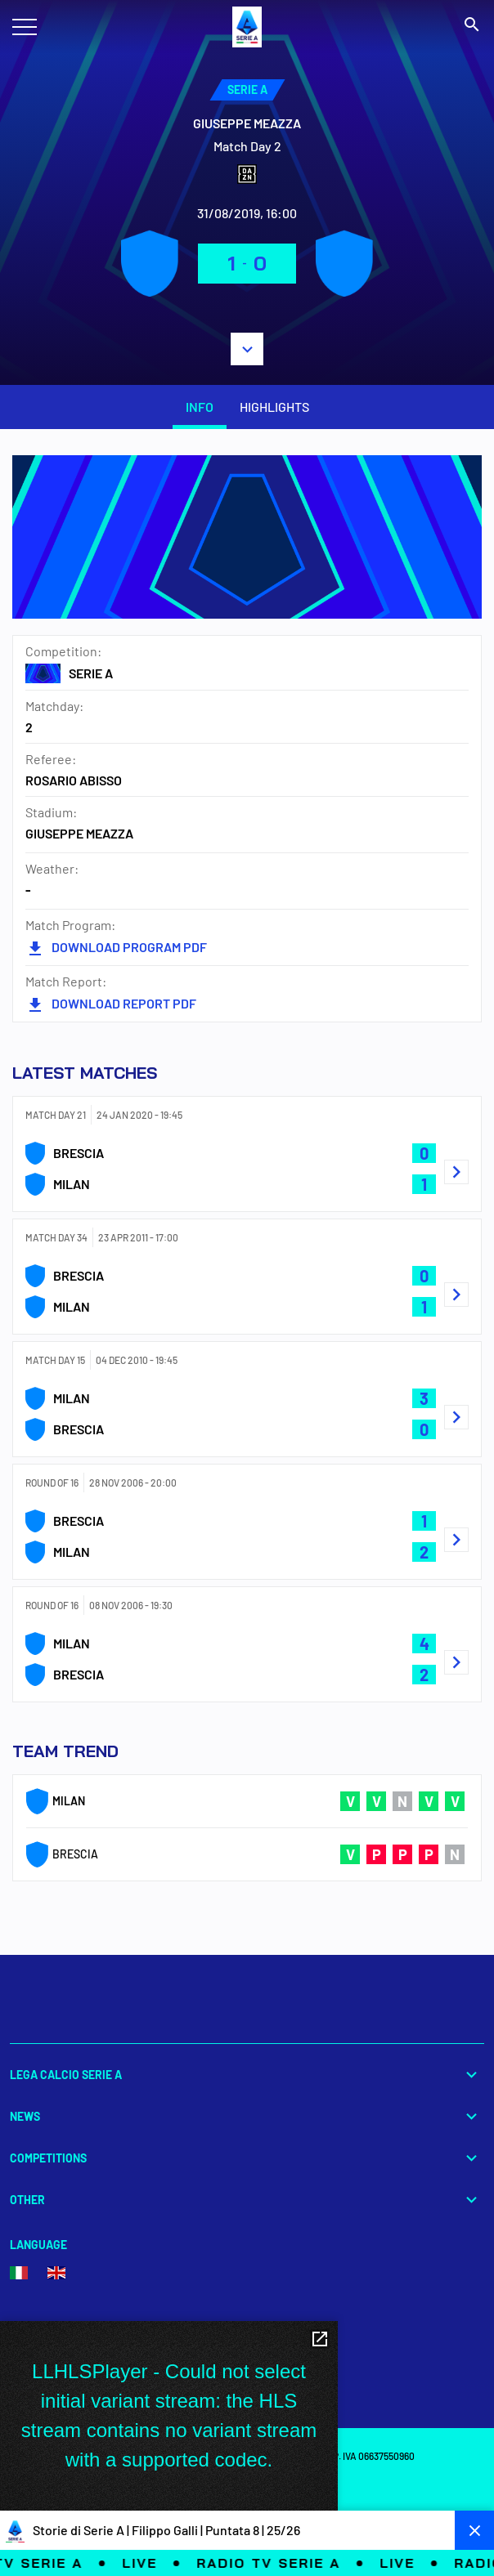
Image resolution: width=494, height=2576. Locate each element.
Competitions (247, 2158)
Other (247, 2199)
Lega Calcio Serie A (247, 2074)
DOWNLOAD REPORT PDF (110, 1003)
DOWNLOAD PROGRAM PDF (116, 947)
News (247, 2116)
